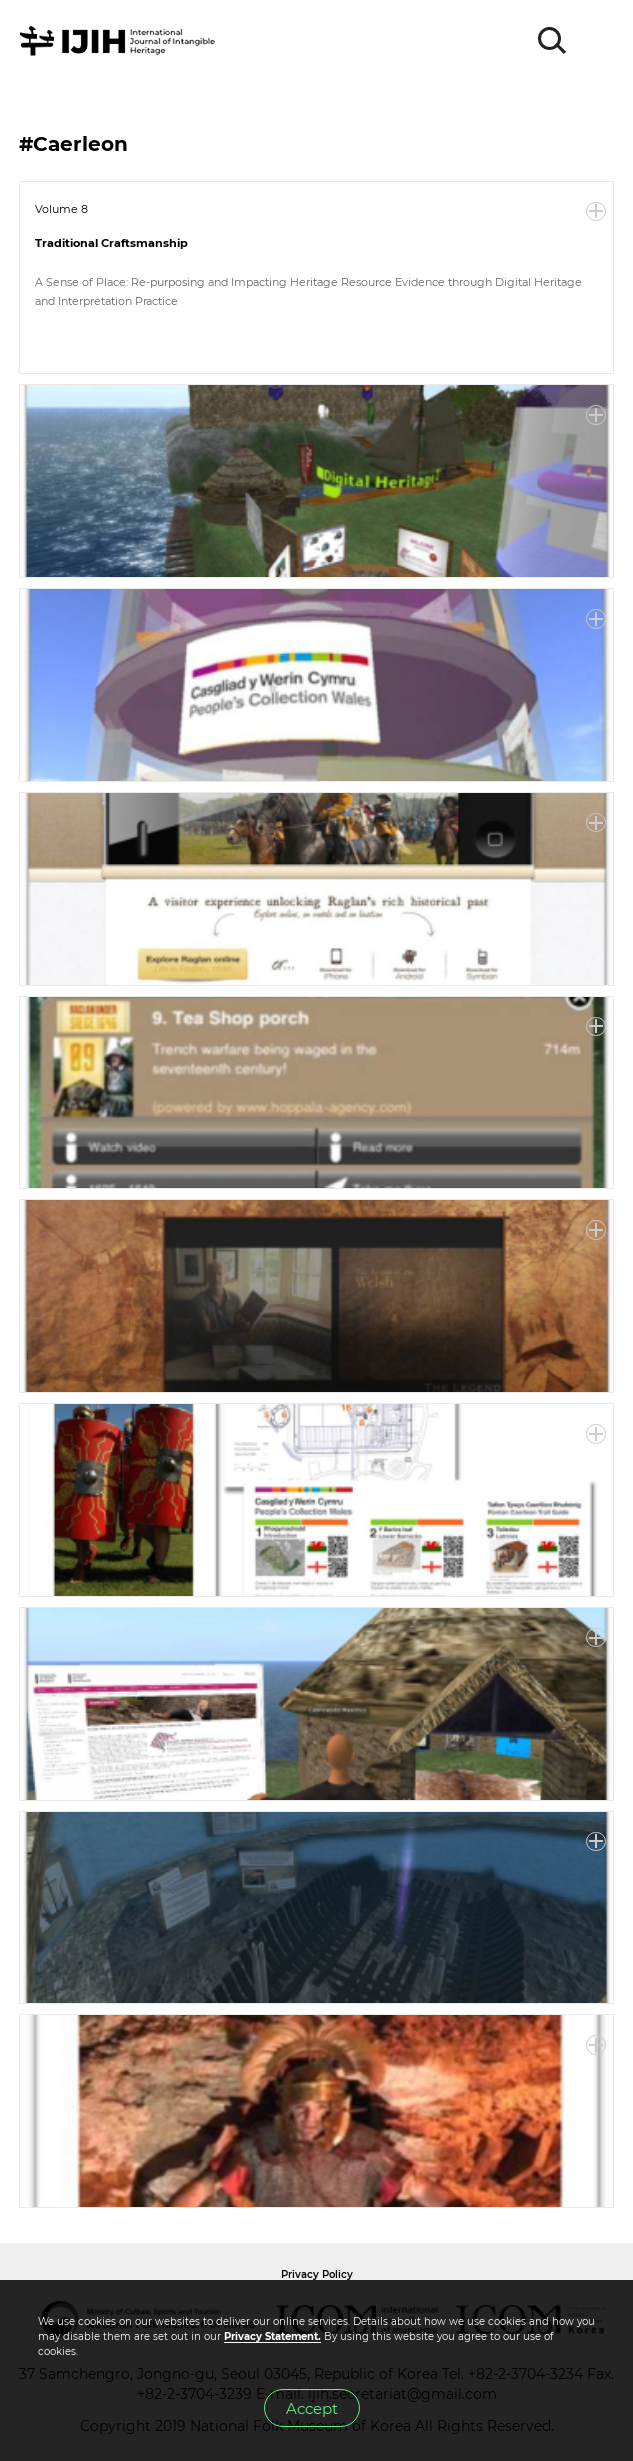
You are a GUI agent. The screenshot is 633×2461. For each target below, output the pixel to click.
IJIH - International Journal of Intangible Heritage (120, 41)
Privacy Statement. (272, 2336)
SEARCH (553, 41)
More (596, 212)
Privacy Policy (317, 2274)
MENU (598, 41)
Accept (312, 2408)
